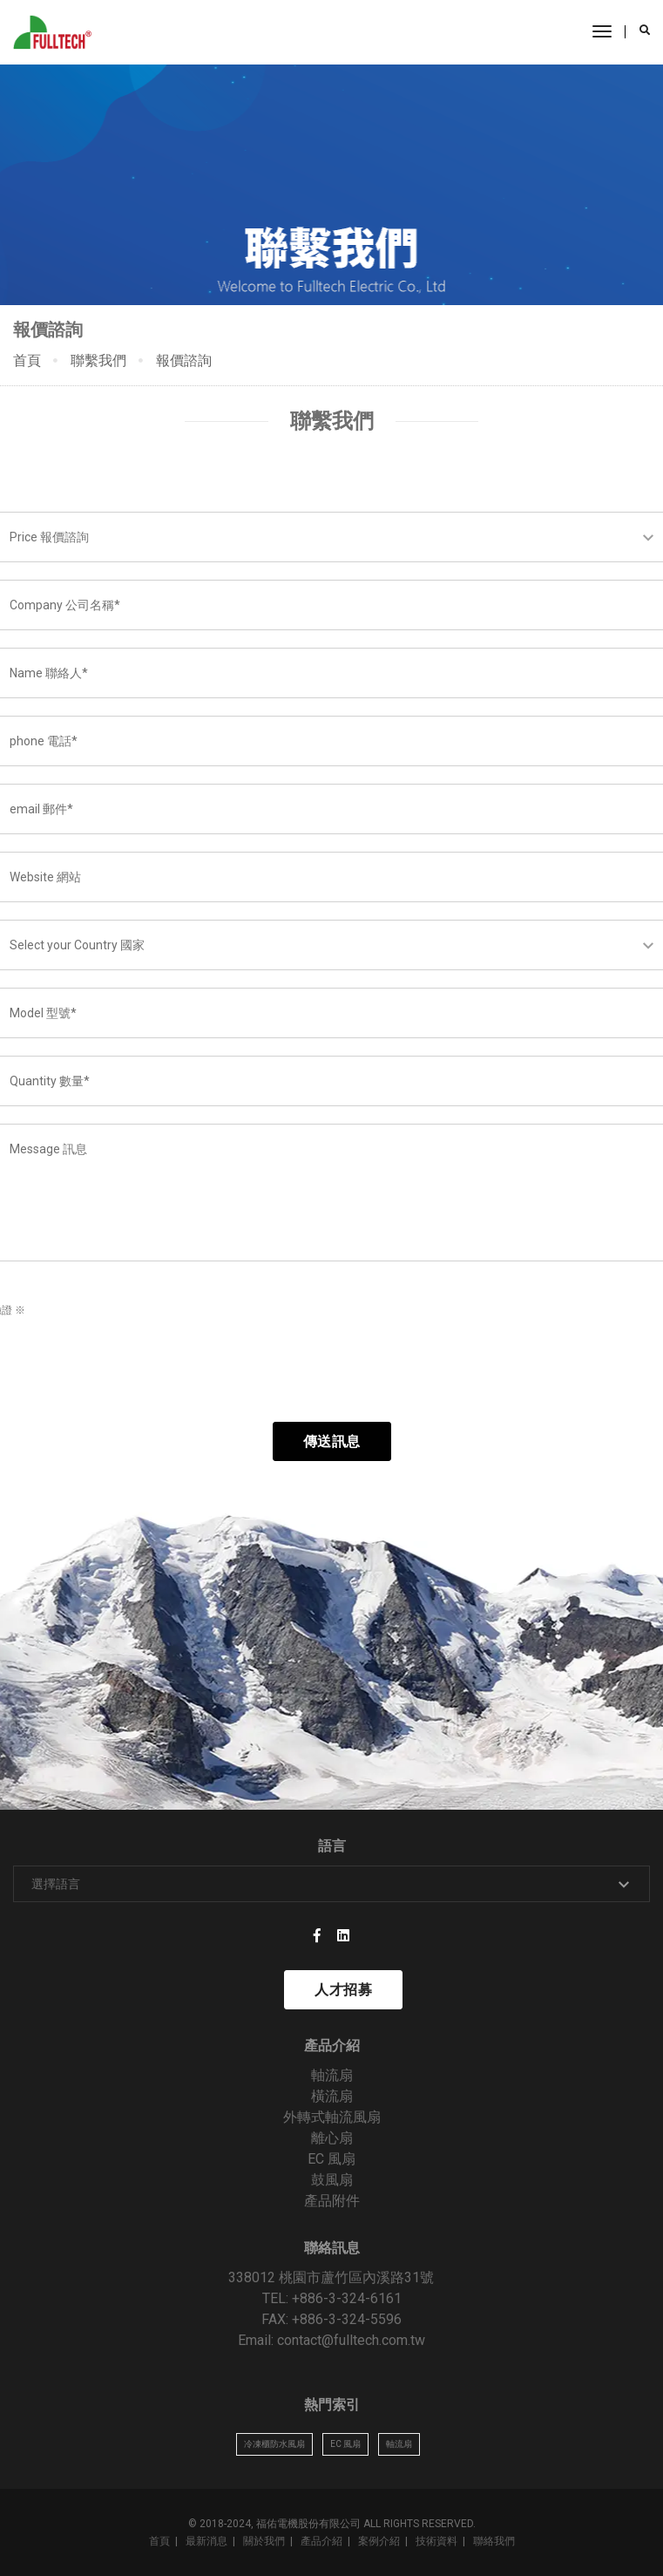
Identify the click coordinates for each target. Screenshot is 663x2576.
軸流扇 (332, 2075)
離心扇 (332, 2138)
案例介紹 (379, 2541)
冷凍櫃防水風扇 (274, 2444)
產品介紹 (321, 2541)
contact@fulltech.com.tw (351, 2340)
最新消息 (206, 2541)
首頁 (27, 360)
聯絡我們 (494, 2541)
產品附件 (332, 2200)
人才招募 (343, 1989)
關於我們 (264, 2541)
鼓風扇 (332, 2180)
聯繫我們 (98, 360)
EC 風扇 (331, 2159)
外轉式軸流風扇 (332, 2117)
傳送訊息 (332, 1441)
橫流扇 (332, 2096)
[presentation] (136, 1370)
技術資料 (436, 2541)
